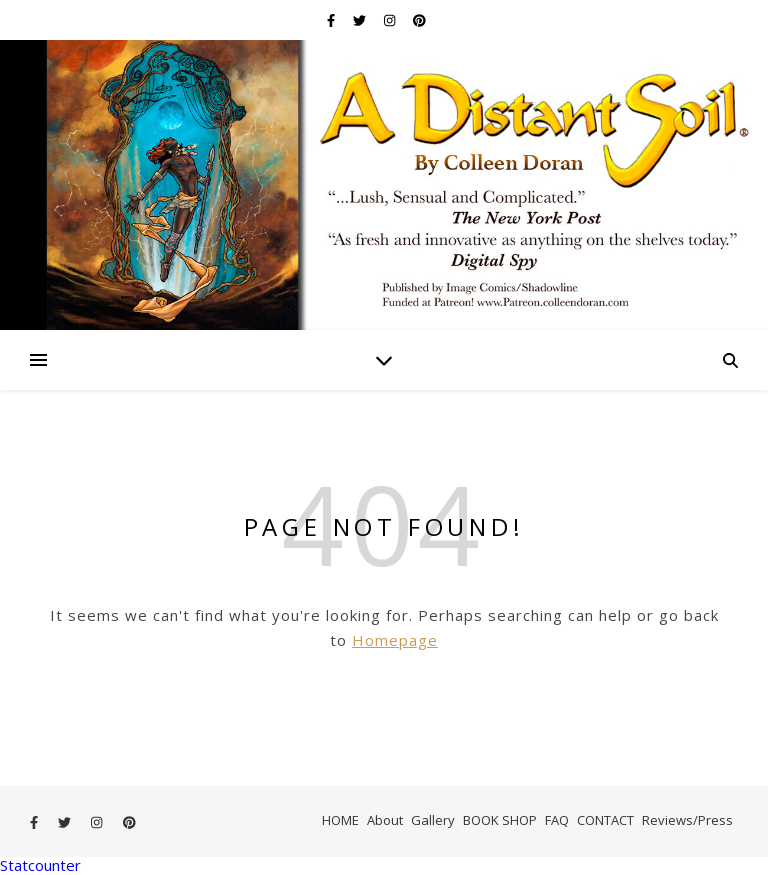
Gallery (433, 820)
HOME (340, 820)
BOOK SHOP (500, 820)
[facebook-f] (332, 20)
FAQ (557, 820)
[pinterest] (419, 20)
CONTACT (605, 820)
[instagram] (391, 20)
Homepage (395, 640)
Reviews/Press (687, 820)
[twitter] (361, 20)
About (385, 820)
